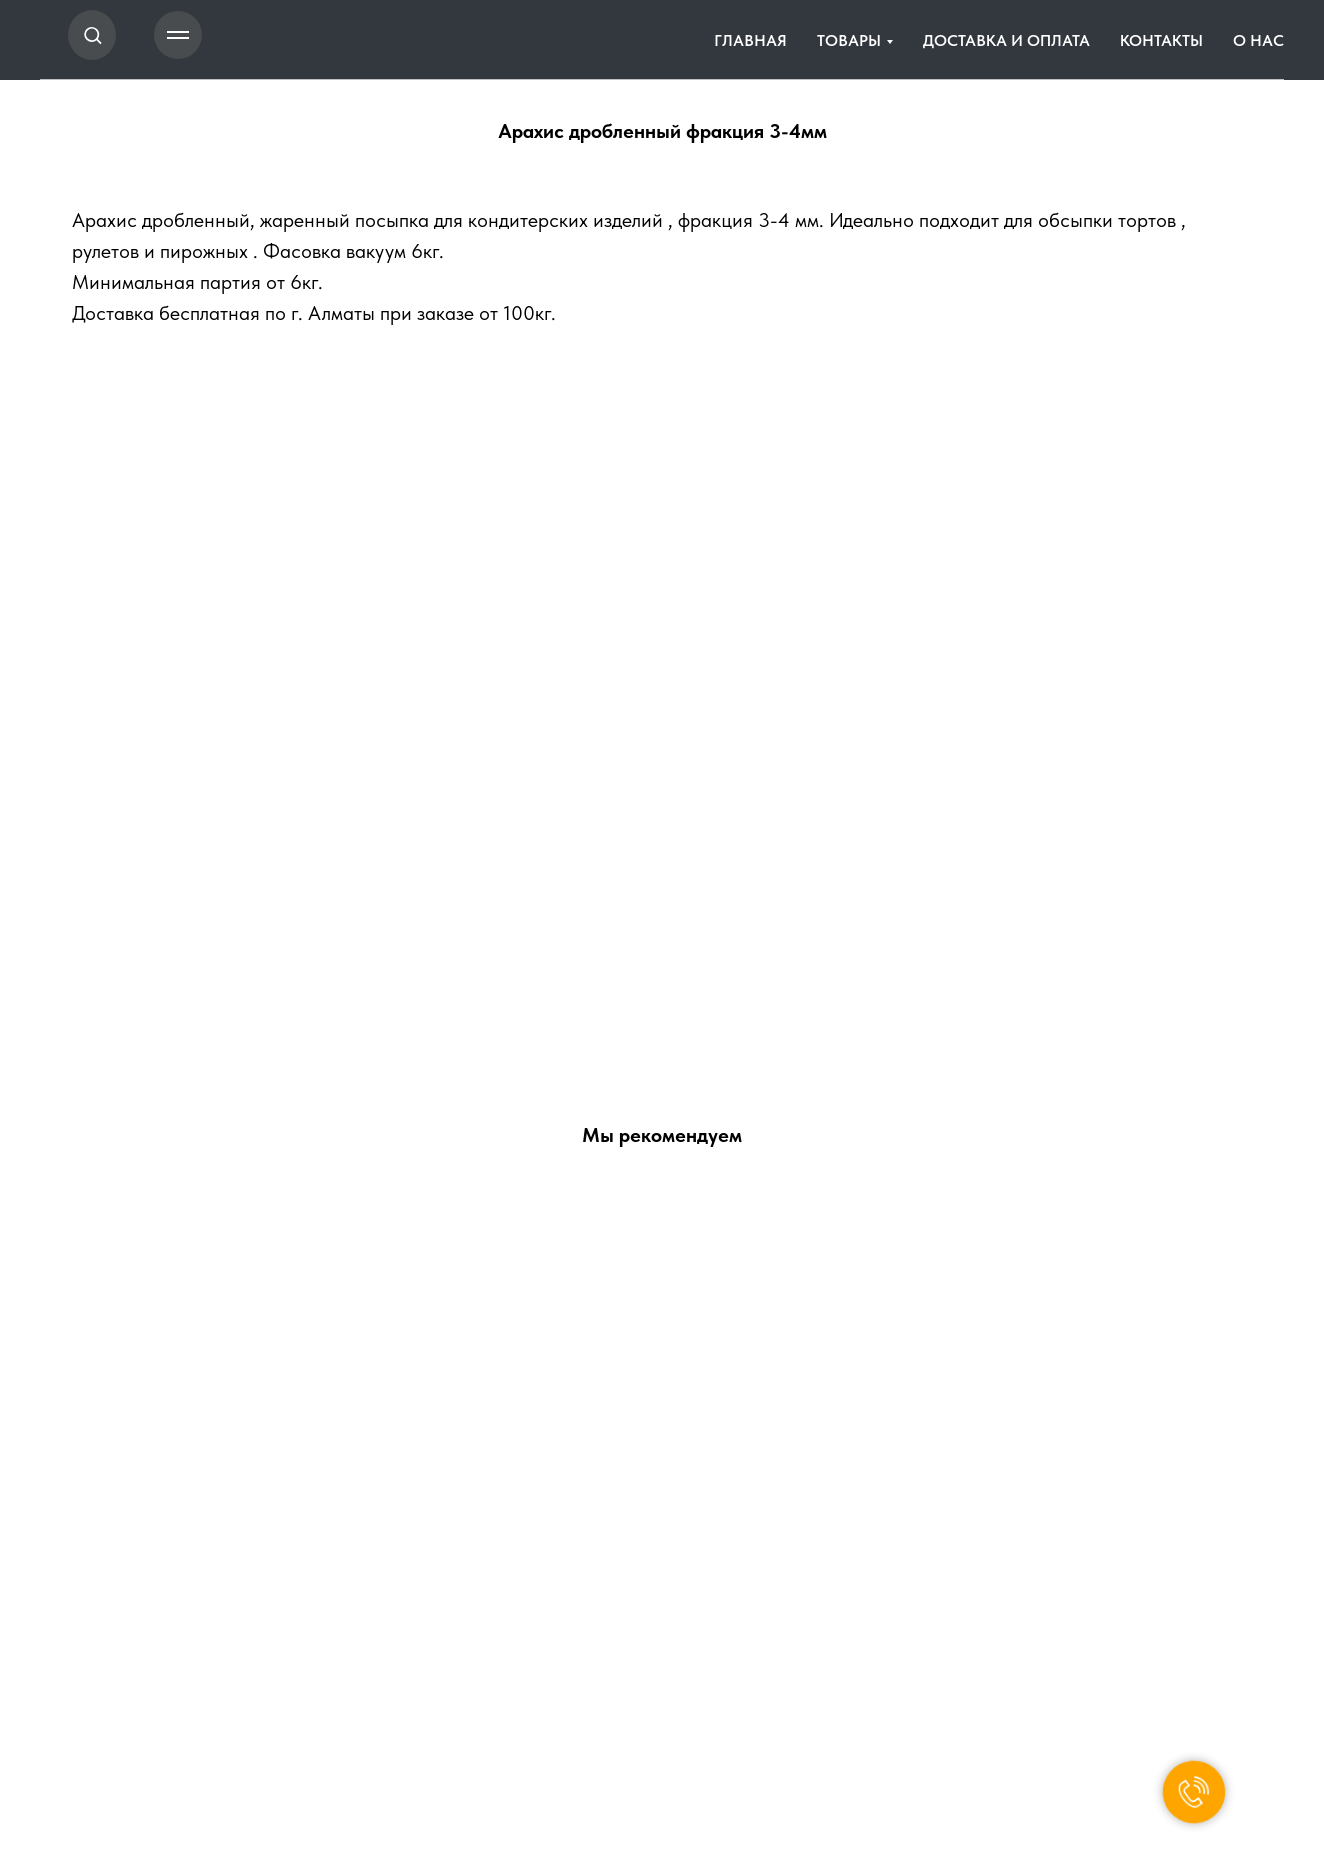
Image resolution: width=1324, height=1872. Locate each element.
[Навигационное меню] (178, 35)
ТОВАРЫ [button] (849, 40)
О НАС (1258, 40)
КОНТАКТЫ (1161, 40)
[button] (92, 34)
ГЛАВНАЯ (750, 40)
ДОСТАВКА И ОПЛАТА (1006, 40)
